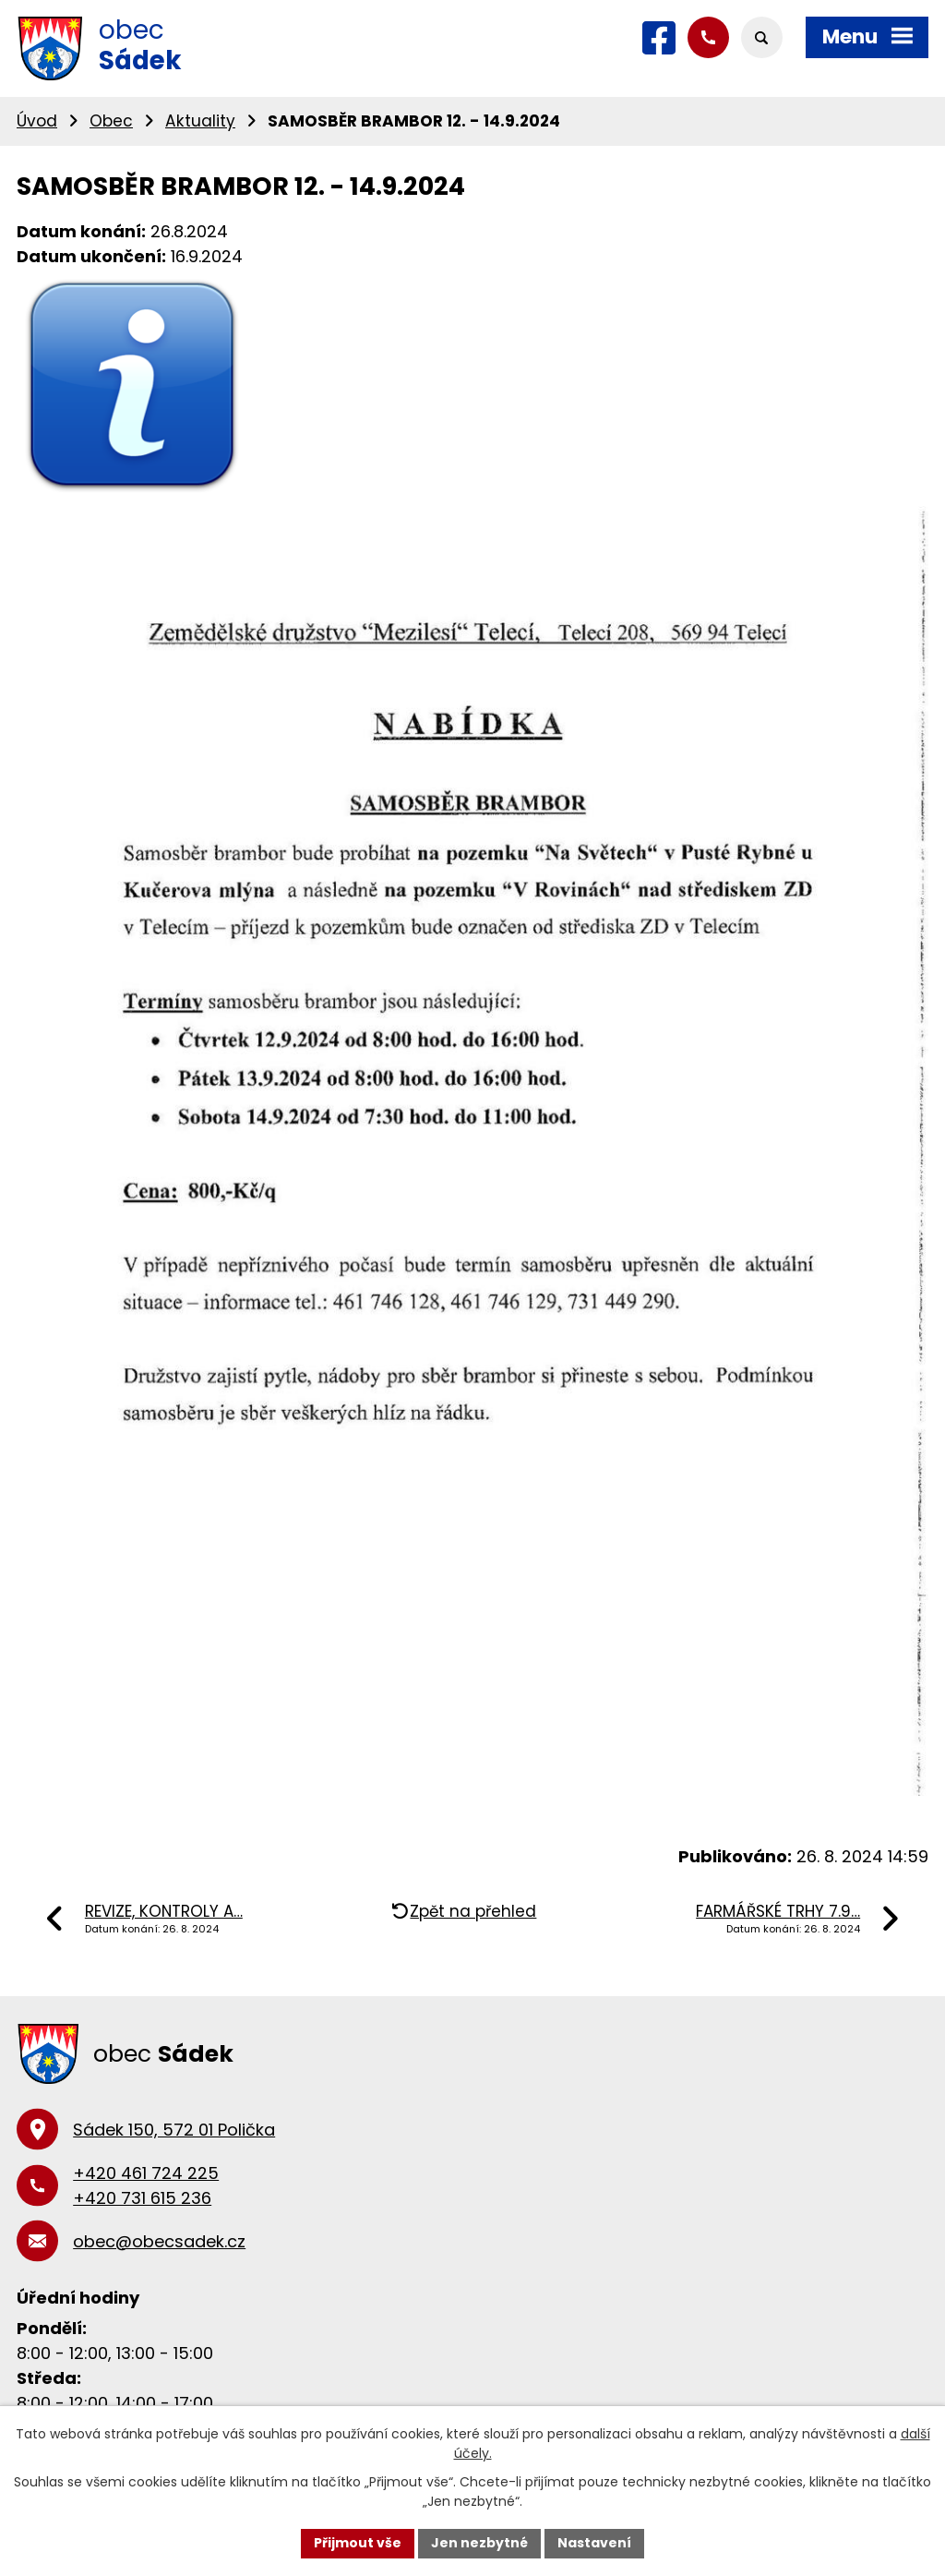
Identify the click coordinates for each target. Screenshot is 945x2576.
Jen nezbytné (479, 2543)
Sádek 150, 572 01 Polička (174, 2129)
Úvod (37, 121)
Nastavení (594, 2543)
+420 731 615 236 (142, 2197)
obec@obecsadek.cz (159, 2241)
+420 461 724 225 (146, 2173)
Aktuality (200, 121)
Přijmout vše (357, 2543)
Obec (111, 121)
